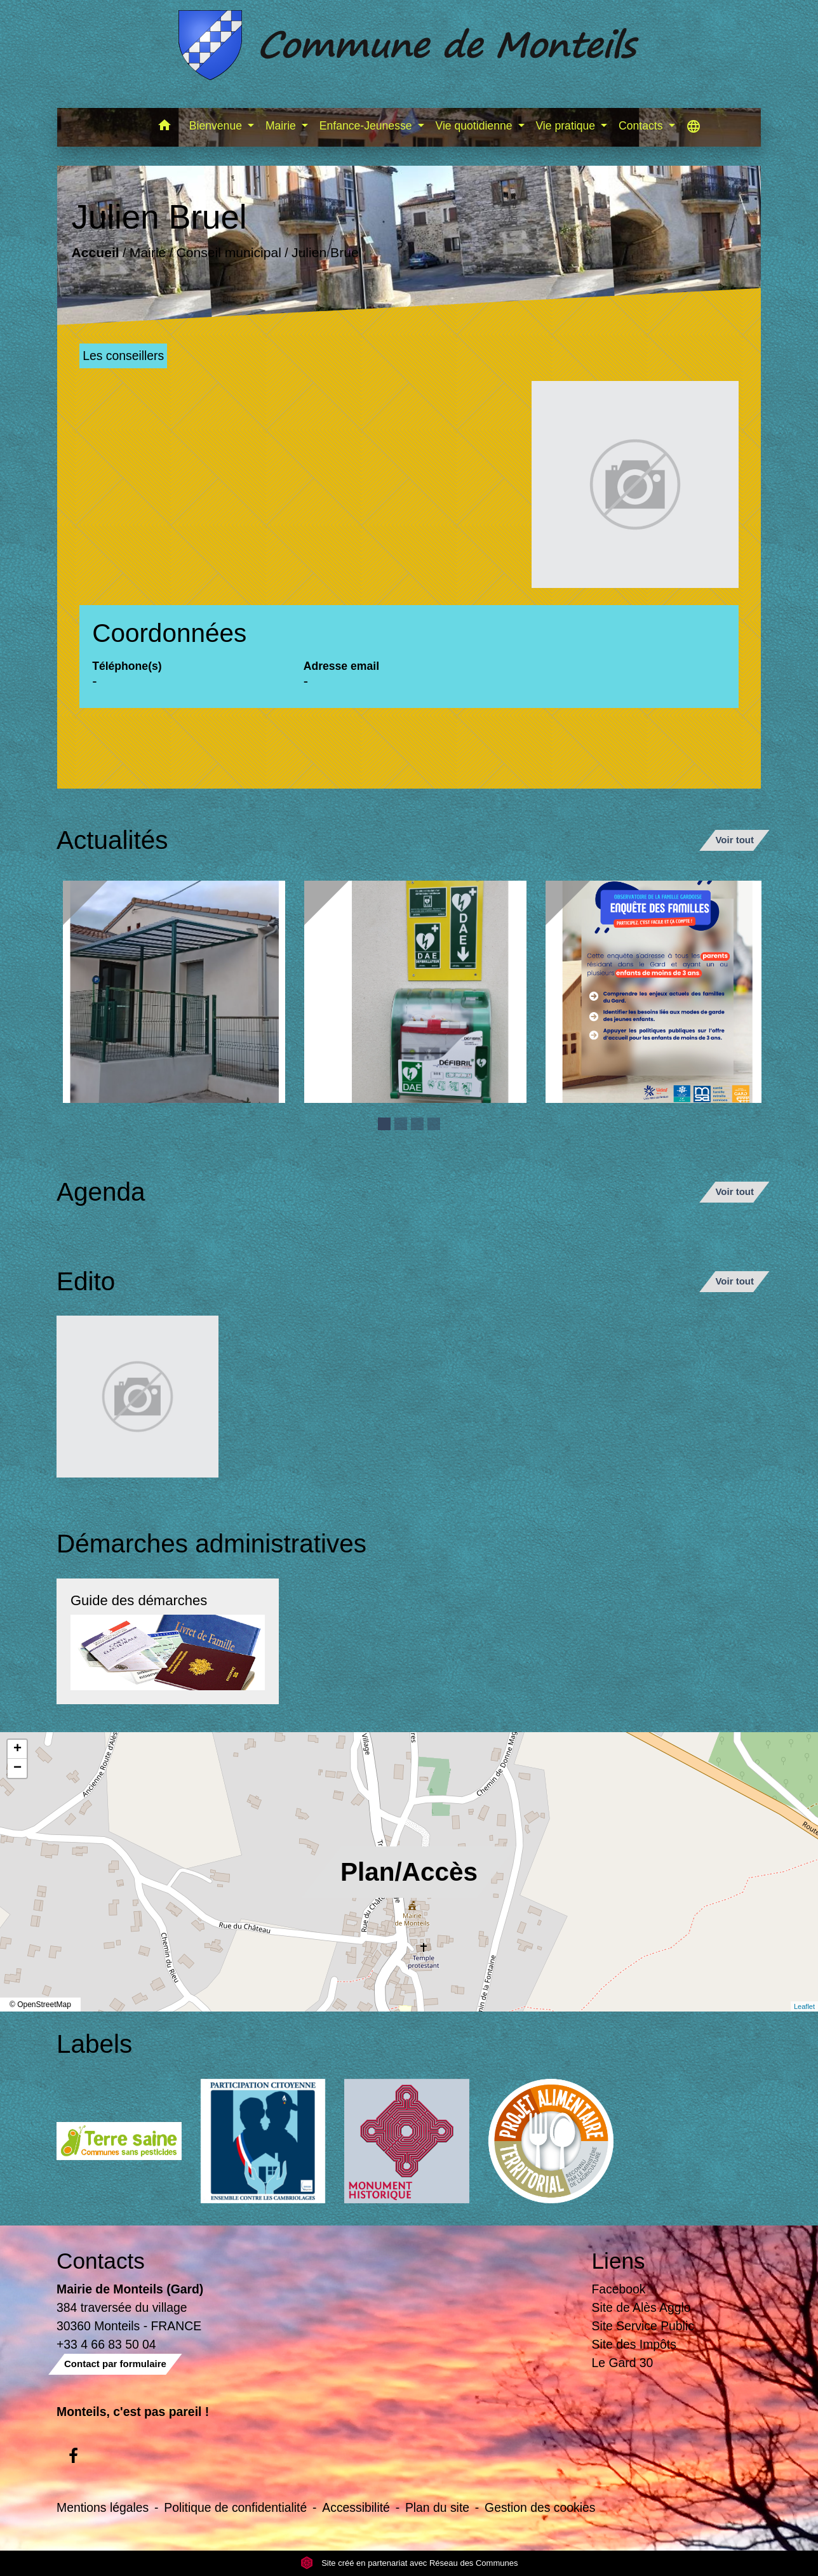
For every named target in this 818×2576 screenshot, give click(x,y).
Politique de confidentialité (235, 2507)
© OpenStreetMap (40, 2004)
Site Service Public (643, 2326)
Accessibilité (356, 2507)
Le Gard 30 (623, 2363)
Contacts (101, 2260)
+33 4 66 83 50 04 (106, 2344)
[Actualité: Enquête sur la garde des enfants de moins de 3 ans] (657, 992)
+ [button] (17, 1749)
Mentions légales (103, 2507)
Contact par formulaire (115, 2363)
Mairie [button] (282, 125)
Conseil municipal (229, 253)
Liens (618, 2260)
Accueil (95, 253)
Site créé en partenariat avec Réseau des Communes (409, 2563)
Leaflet (804, 2006)
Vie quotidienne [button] (476, 125)
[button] (165, 127)
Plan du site (437, 2507)
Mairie (148, 253)
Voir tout (734, 839)
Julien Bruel (326, 253)
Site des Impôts (634, 2344)
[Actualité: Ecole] (174, 992)
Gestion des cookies (540, 2507)
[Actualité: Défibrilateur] (415, 992)
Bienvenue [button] (217, 125)
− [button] (17, 1768)
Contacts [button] (642, 125)
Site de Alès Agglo (641, 2307)
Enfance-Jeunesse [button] (367, 125)
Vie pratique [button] (566, 125)
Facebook (619, 2289)
